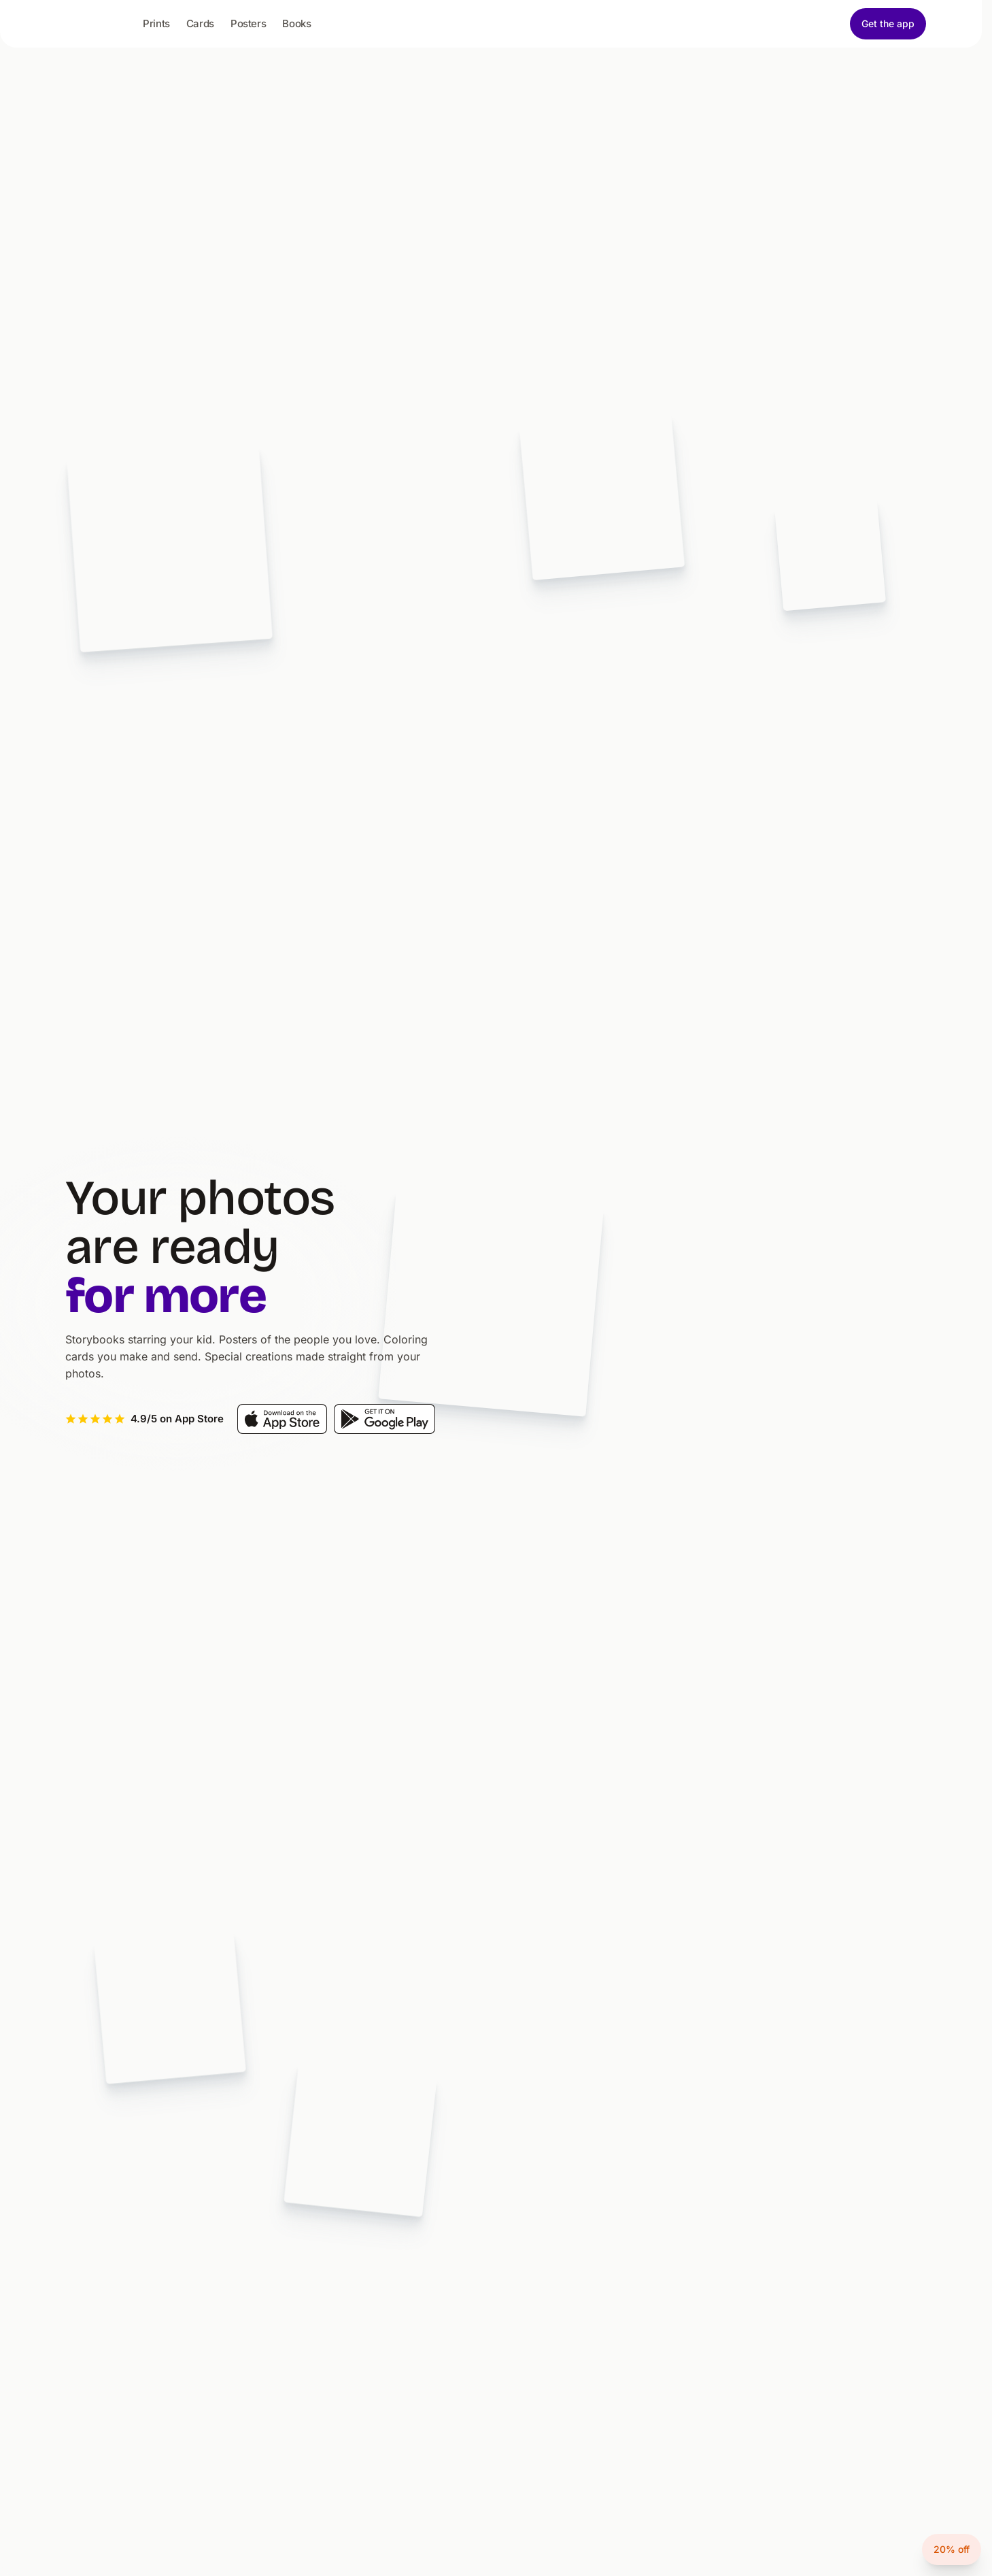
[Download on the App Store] (282, 1419)
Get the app (887, 23)
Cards (200, 23)
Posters (248, 23)
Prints (156, 23)
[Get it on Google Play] (384, 1419)
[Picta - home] (99, 25)
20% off (952, 2549)
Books (296, 23)
